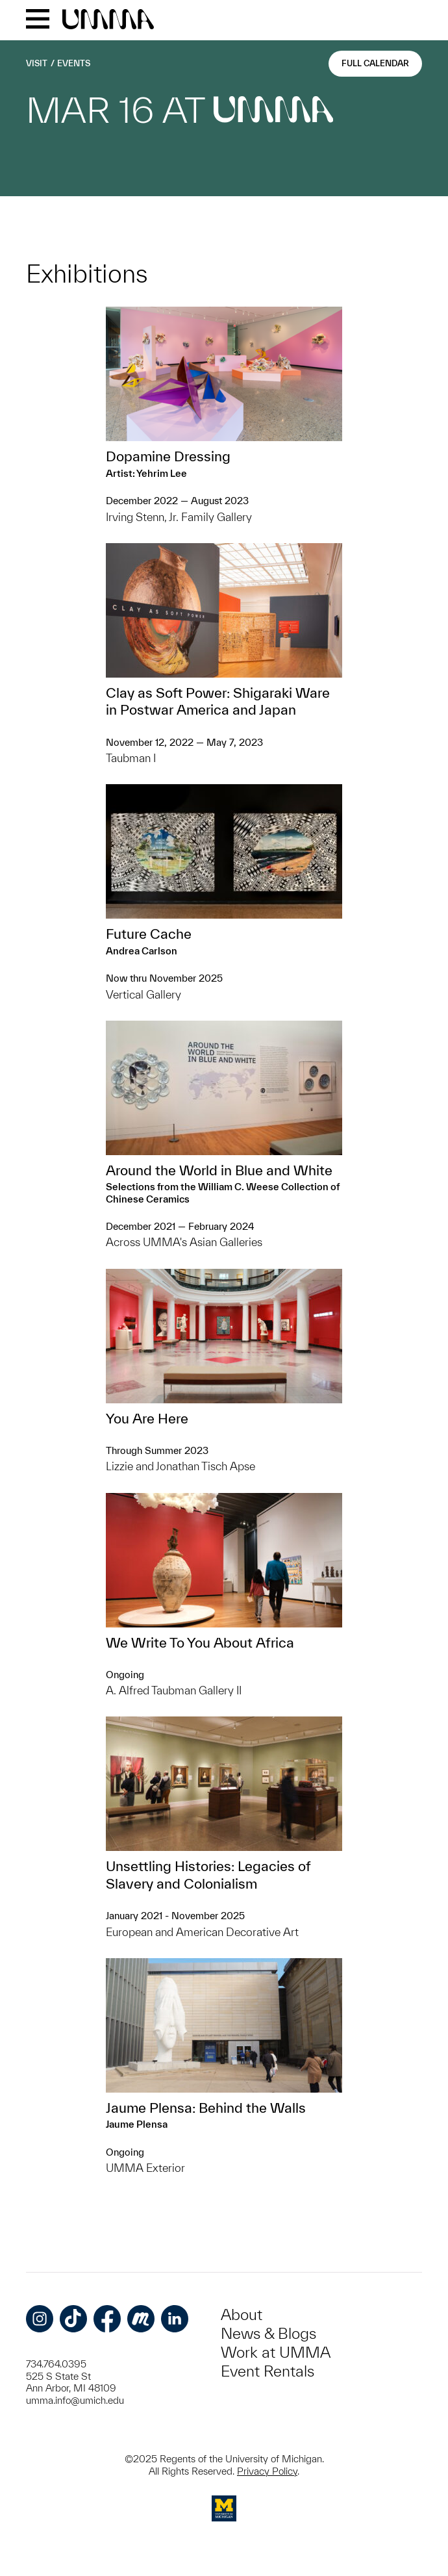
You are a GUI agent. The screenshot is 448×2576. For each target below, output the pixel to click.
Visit (36, 63)
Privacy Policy (267, 2471)
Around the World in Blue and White (219, 1170)
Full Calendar (375, 63)
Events (73, 63)
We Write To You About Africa (200, 1642)
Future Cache (149, 933)
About (241, 2314)
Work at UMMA (275, 2352)
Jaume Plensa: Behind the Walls (206, 2107)
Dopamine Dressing (168, 456)
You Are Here (147, 1418)
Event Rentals (267, 2371)
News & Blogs (268, 2333)
